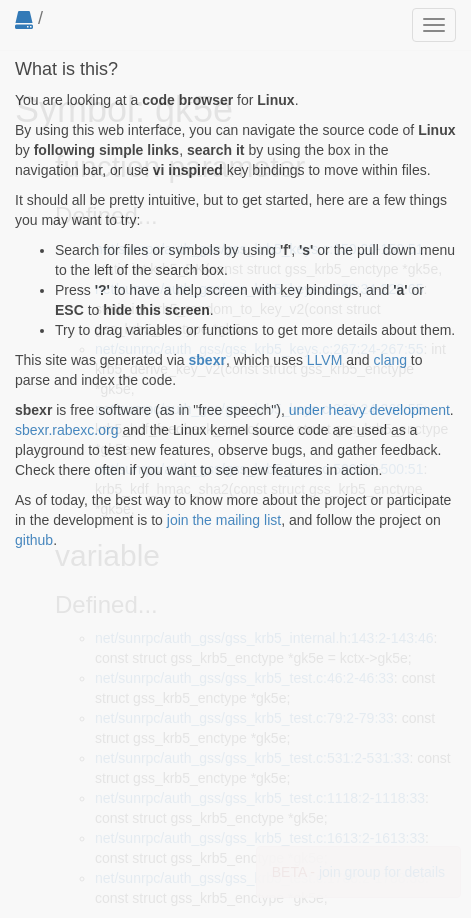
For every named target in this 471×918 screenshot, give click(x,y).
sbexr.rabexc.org (67, 430)
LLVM (325, 360)
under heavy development (369, 410)
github (34, 540)
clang (390, 360)
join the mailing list (224, 520)
